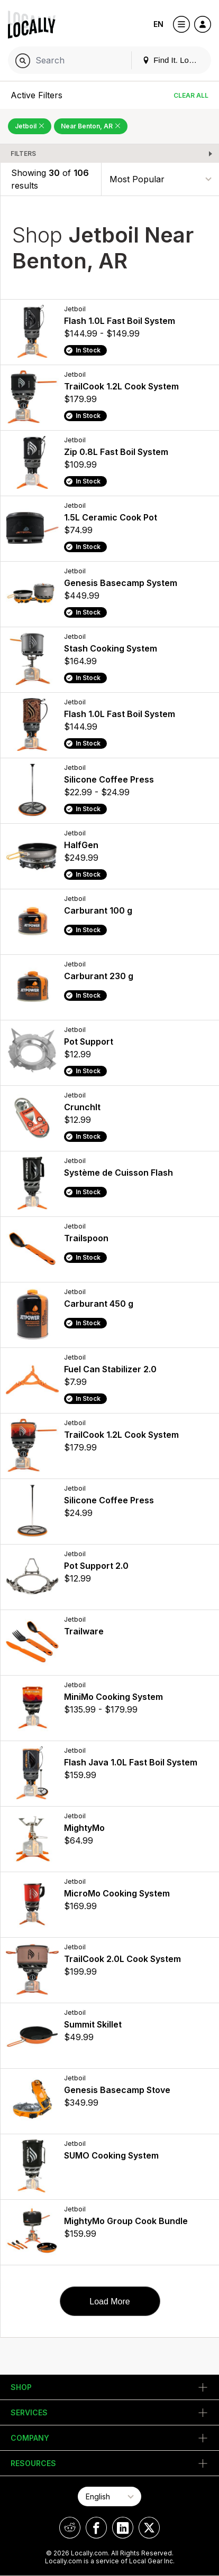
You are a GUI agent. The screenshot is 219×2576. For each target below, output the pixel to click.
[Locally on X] (149, 2527)
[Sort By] (160, 179)
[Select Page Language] (109, 2496)
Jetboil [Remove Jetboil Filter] (29, 126)
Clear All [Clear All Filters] (191, 95)
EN (158, 24)
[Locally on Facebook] (96, 2527)
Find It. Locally (173, 59)
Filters (23, 153)
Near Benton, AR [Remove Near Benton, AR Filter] (91, 126)
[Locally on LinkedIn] (122, 2527)
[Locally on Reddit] (69, 2527)
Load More (109, 2301)
